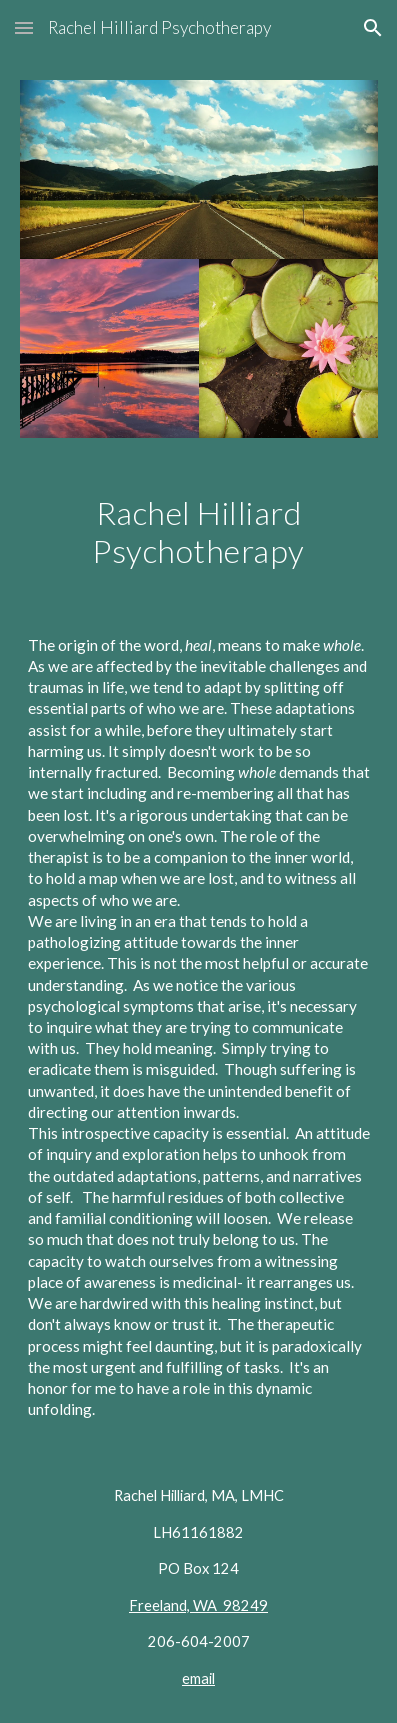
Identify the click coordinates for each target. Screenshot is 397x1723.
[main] (199, 532)
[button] (24, 27)
